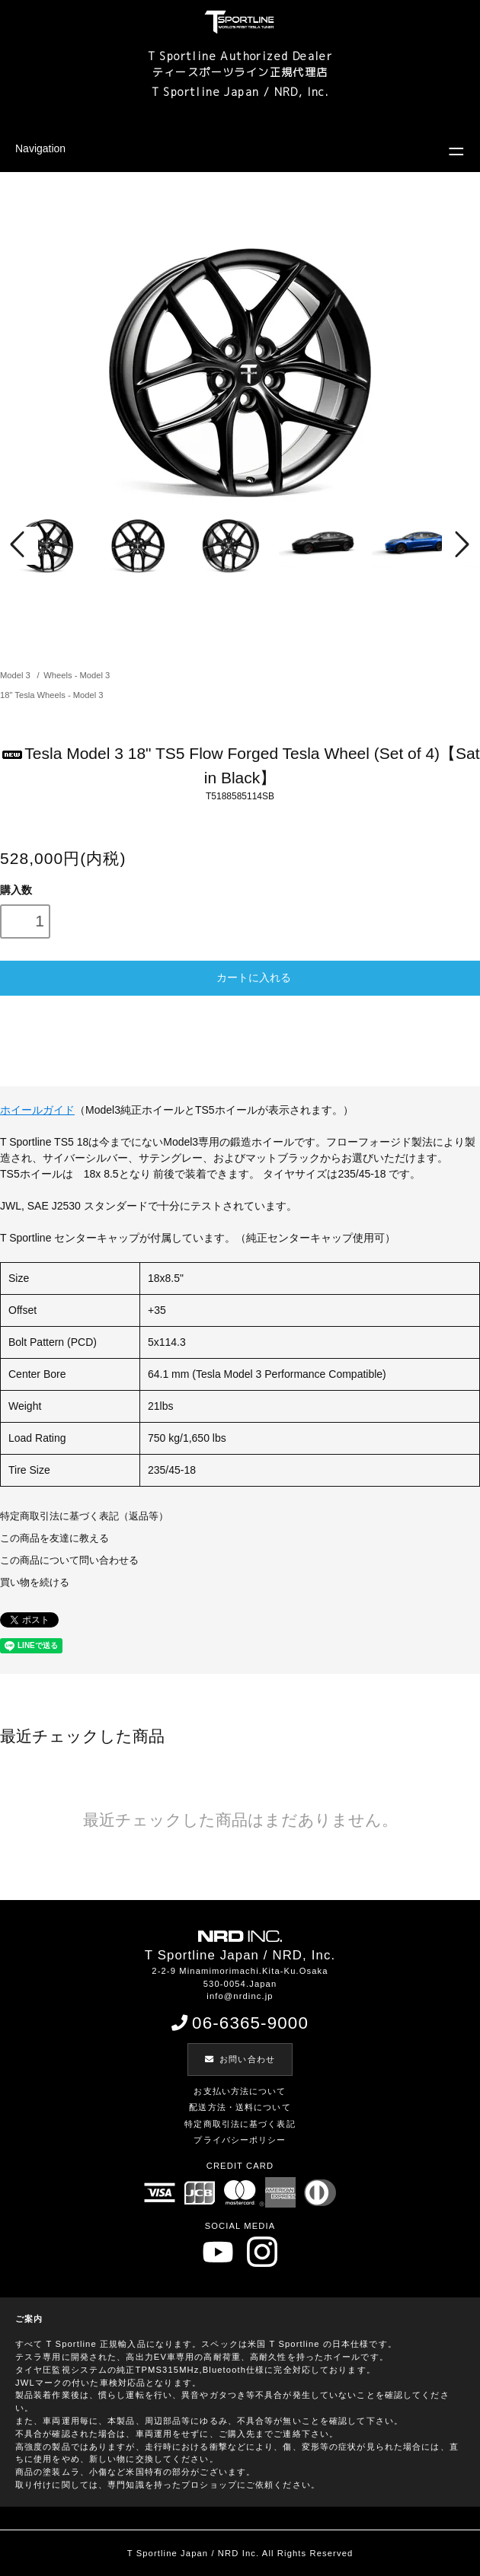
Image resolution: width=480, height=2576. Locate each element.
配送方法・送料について (239, 2107)
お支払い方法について (240, 2091)
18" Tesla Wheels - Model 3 (52, 695)
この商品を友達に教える (54, 1538)
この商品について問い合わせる (69, 1560)
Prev (19, 546)
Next (461, 546)
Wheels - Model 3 (76, 675)
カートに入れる (239, 977)
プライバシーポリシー (240, 2139)
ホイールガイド (37, 1110)
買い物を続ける (34, 1582)
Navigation (40, 148)
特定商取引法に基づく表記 (239, 2123)
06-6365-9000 (240, 2022)
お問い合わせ (240, 2059)
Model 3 (16, 675)
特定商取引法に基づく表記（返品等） (84, 1516)
